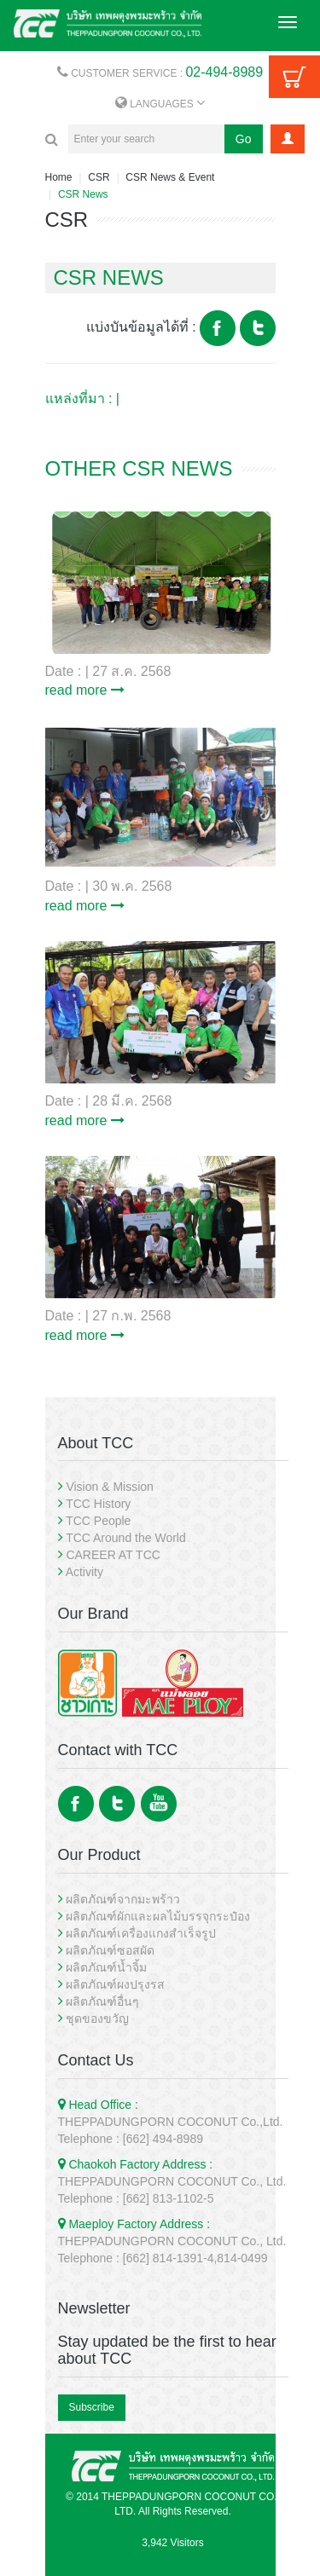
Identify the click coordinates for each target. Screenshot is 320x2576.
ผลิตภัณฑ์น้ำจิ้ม (106, 1967)
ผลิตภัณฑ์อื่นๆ (102, 2001)
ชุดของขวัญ (97, 2018)
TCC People (98, 1521)
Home (59, 177)
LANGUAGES (160, 104)
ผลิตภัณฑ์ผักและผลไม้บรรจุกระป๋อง (158, 1916)
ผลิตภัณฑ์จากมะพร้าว (123, 1899)
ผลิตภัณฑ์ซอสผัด (110, 1950)
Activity (84, 1572)
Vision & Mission (109, 1486)
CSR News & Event (169, 177)
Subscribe (91, 2407)
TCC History (98, 1503)
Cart (294, 76)
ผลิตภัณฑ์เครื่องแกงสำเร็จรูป (141, 1933)
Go (244, 139)
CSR (98, 177)
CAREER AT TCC (113, 1555)
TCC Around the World (126, 1538)
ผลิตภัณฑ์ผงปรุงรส (115, 1984)
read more (85, 690)
